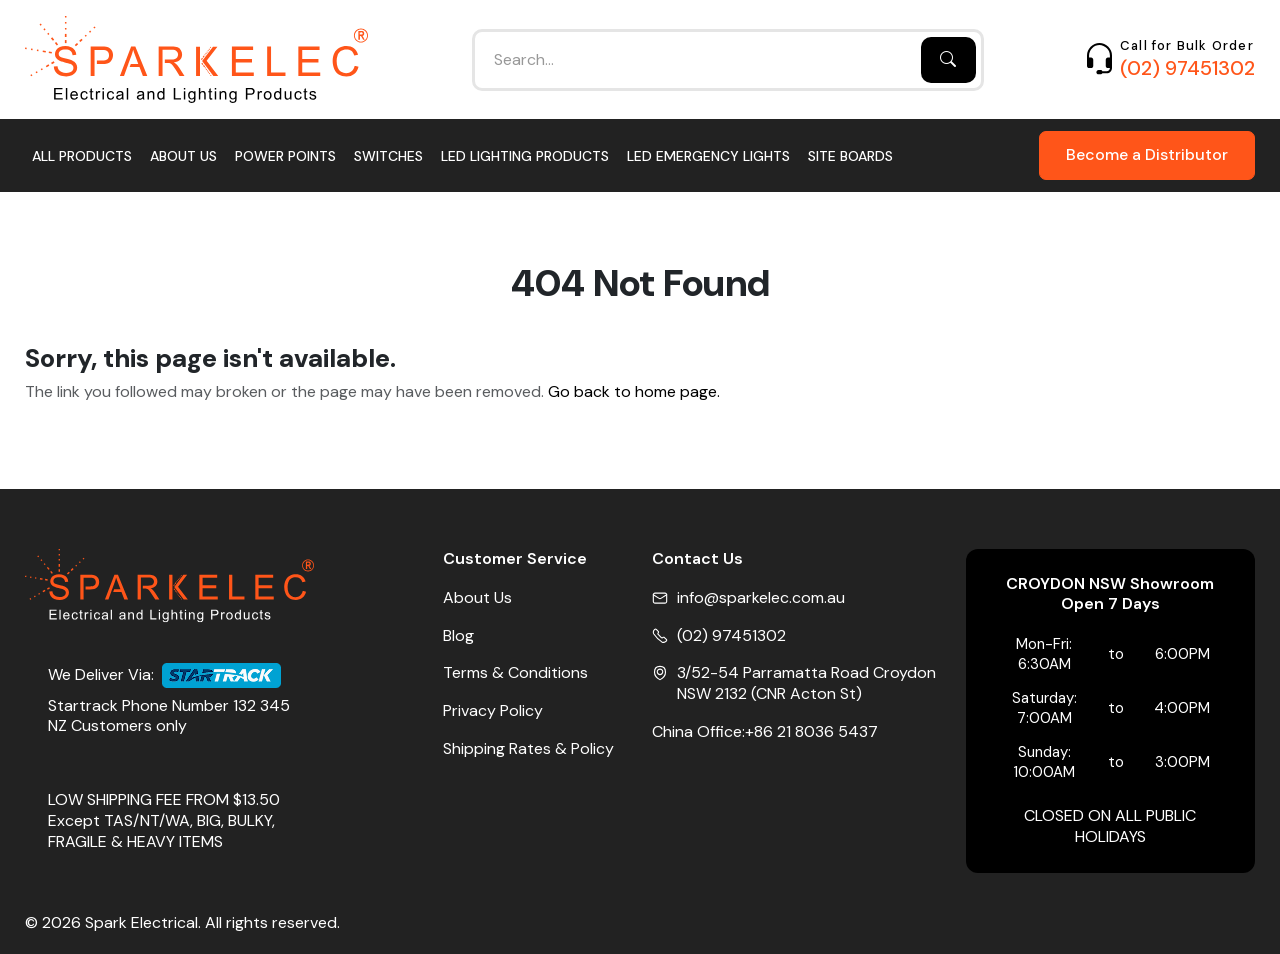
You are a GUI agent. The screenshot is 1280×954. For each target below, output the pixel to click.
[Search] (948, 60)
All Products (82, 156)
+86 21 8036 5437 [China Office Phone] (811, 732)
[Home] (196, 59)
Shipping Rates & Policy (528, 749)
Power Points (285, 156)
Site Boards (850, 156)
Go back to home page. (634, 392)
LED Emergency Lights (708, 156)
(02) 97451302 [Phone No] (731, 636)
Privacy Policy (493, 711)
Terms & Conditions (515, 673)
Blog (458, 636)
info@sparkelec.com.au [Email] (761, 598)
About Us (183, 156)
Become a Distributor (1147, 154)
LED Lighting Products (525, 156)
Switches (388, 156)
